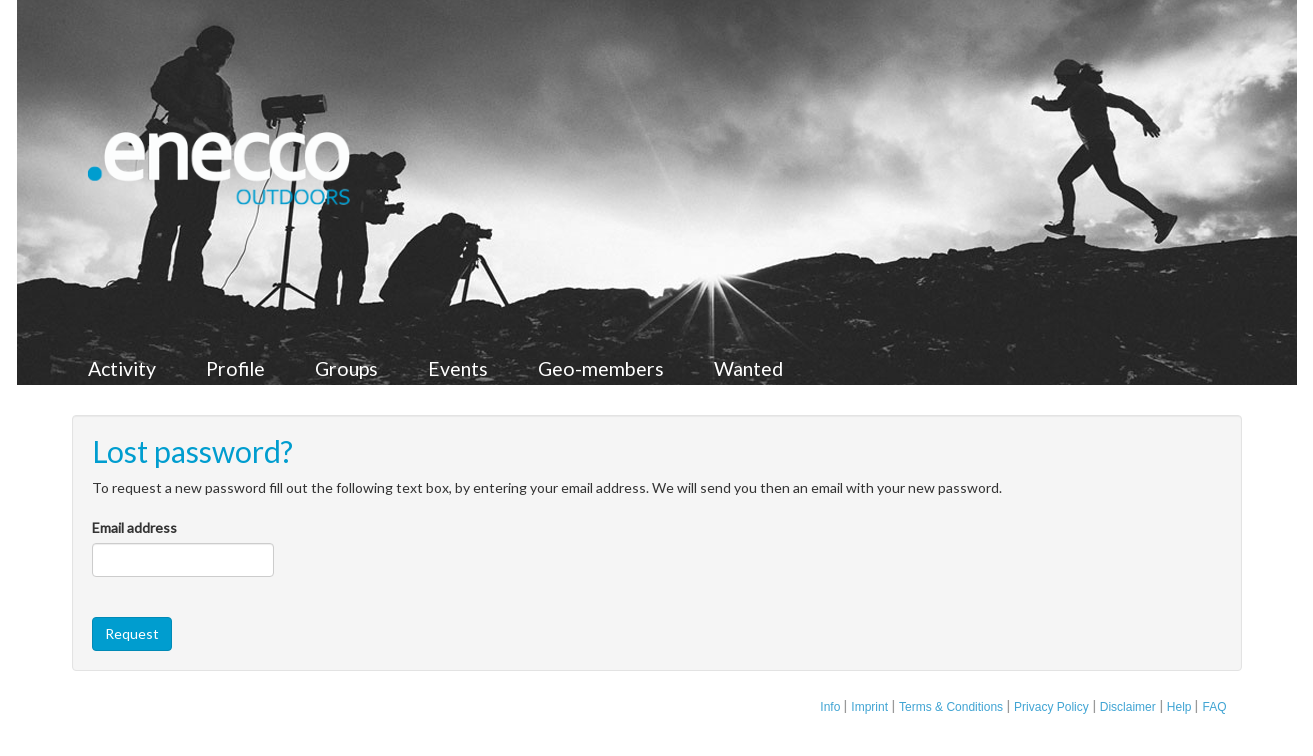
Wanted (748, 368)
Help (1179, 707)
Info (830, 707)
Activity (122, 368)
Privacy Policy (1051, 707)
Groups (346, 368)
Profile (235, 368)
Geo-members (601, 368)
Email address (134, 527)
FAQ (1214, 707)
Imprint (869, 707)
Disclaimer (1128, 707)
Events (458, 368)
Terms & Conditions (951, 707)
